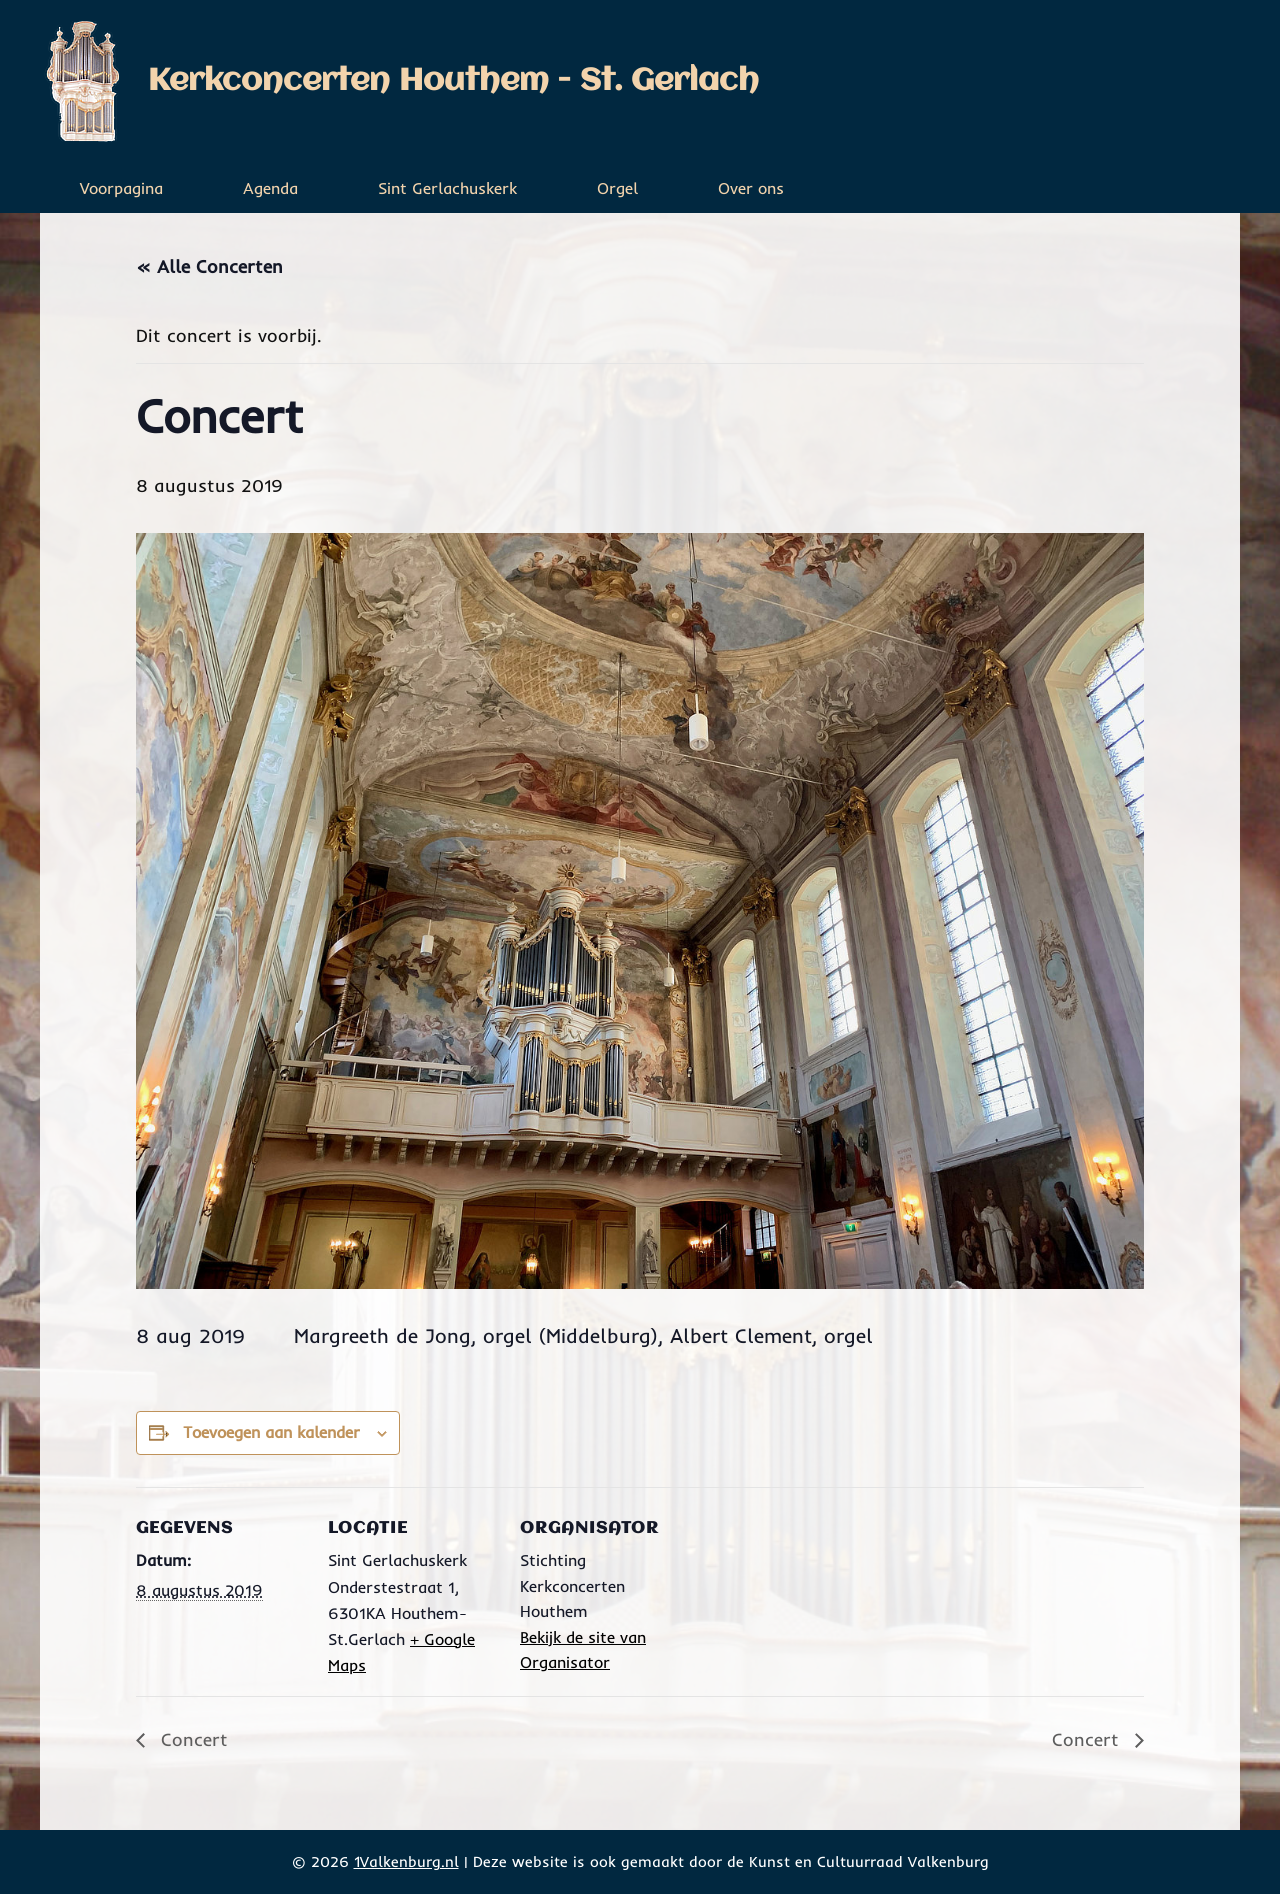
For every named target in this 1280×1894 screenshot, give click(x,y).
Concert (191, 1739)
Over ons (751, 188)
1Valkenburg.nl (406, 1861)
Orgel (617, 188)
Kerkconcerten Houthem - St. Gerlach (453, 81)
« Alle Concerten (209, 266)
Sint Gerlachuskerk (447, 188)
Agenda (270, 188)
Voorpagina (121, 188)
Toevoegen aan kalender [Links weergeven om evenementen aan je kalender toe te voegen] (271, 1432)
